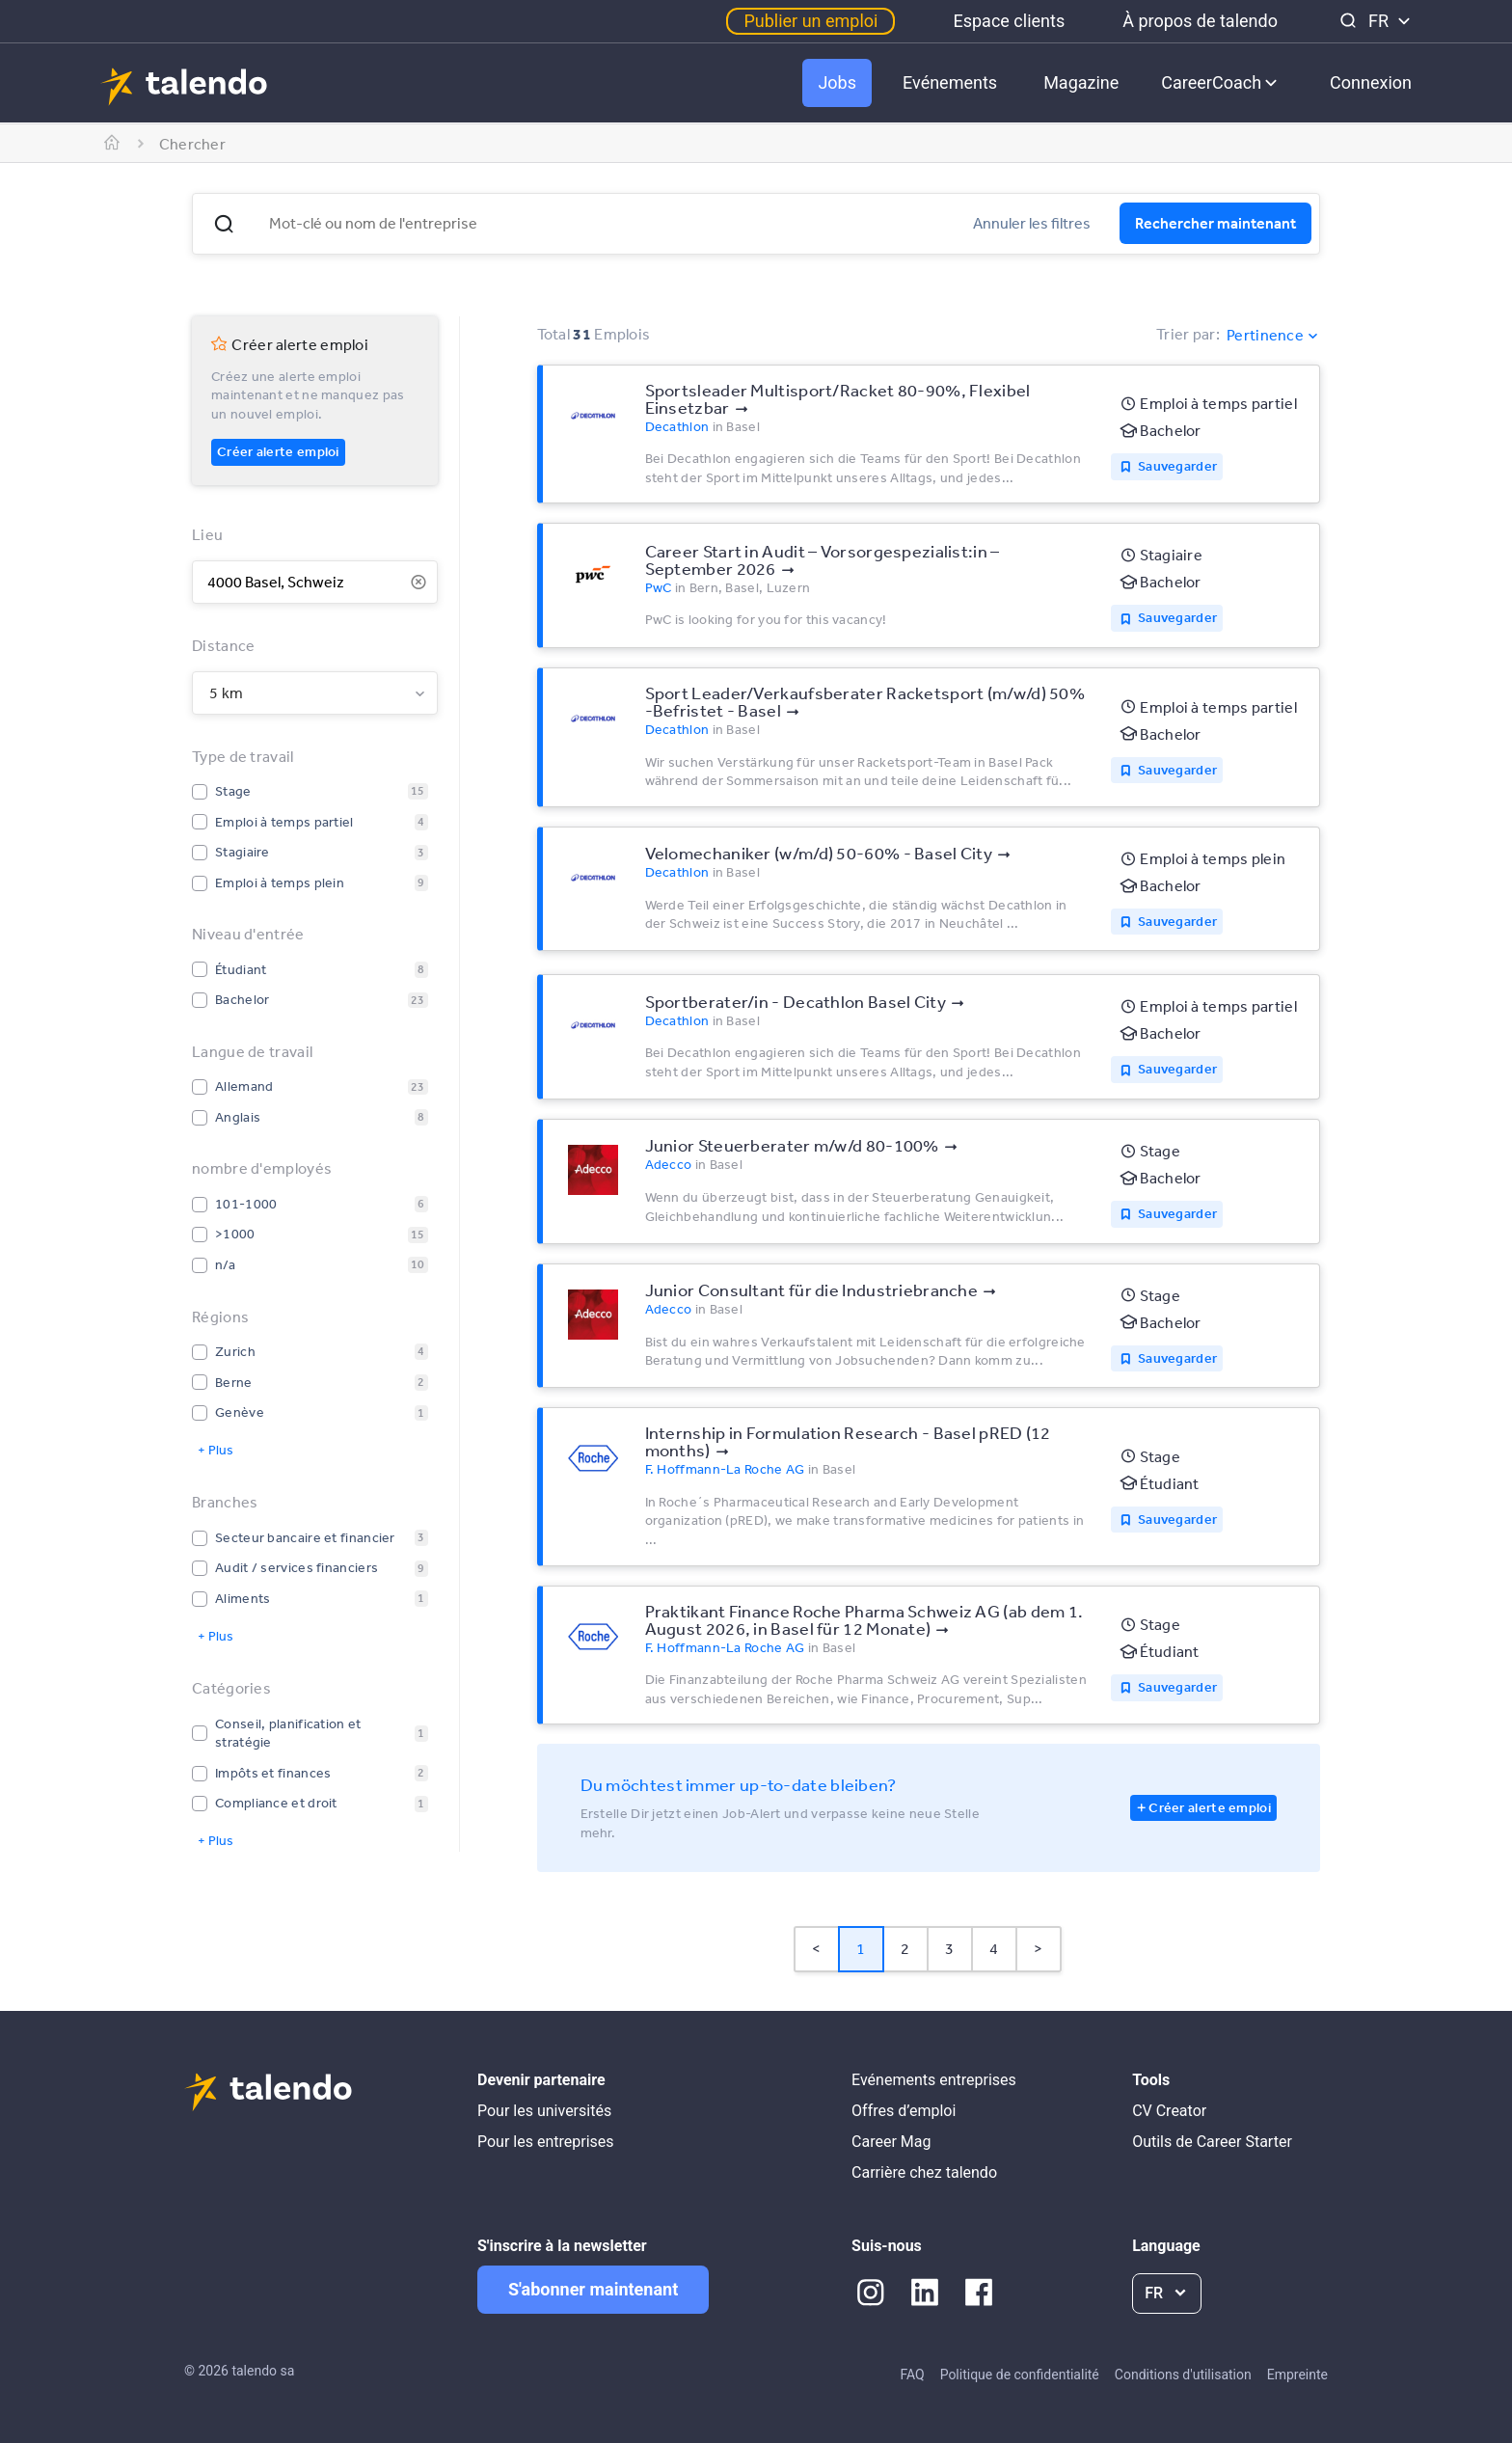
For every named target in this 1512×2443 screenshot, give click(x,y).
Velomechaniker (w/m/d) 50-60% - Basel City (819, 852)
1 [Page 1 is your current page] (860, 1948)
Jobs (837, 82)
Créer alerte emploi (278, 451)
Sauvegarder (1177, 466)
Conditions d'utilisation (1183, 2374)
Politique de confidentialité (1019, 2374)
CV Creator (1169, 2111)
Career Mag (891, 2141)
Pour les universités (544, 2111)
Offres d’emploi (903, 2111)
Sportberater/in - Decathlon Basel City (795, 1001)
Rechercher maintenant (1215, 222)
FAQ (912, 2374)
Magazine (1081, 82)
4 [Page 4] (993, 1948)
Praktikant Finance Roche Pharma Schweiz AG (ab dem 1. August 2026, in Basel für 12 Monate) (864, 1619)
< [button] (816, 1948)
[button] (223, 223)
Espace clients (1009, 21)
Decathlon (677, 426)
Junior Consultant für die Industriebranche (812, 1289)
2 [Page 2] (905, 1948)
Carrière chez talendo (924, 2172)
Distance (223, 645)
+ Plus (215, 1449)
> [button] (1038, 1948)
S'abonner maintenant (593, 2289)
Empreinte (1297, 2374)
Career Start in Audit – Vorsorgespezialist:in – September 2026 (822, 559)
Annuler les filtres (1032, 222)
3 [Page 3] (949, 1948)
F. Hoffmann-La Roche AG (725, 1469)
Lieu (207, 534)
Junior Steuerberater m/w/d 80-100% (792, 1145)
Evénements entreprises (933, 2080)
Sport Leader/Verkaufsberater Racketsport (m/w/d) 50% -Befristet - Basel (865, 701)
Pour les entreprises (545, 2141)
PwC (658, 587)
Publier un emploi (810, 21)
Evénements (950, 82)
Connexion (1371, 82)
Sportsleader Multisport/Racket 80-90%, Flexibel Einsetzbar (838, 398)
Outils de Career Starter (1212, 2141)
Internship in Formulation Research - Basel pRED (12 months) (848, 1441)
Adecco (668, 1164)
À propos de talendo (1200, 21)
